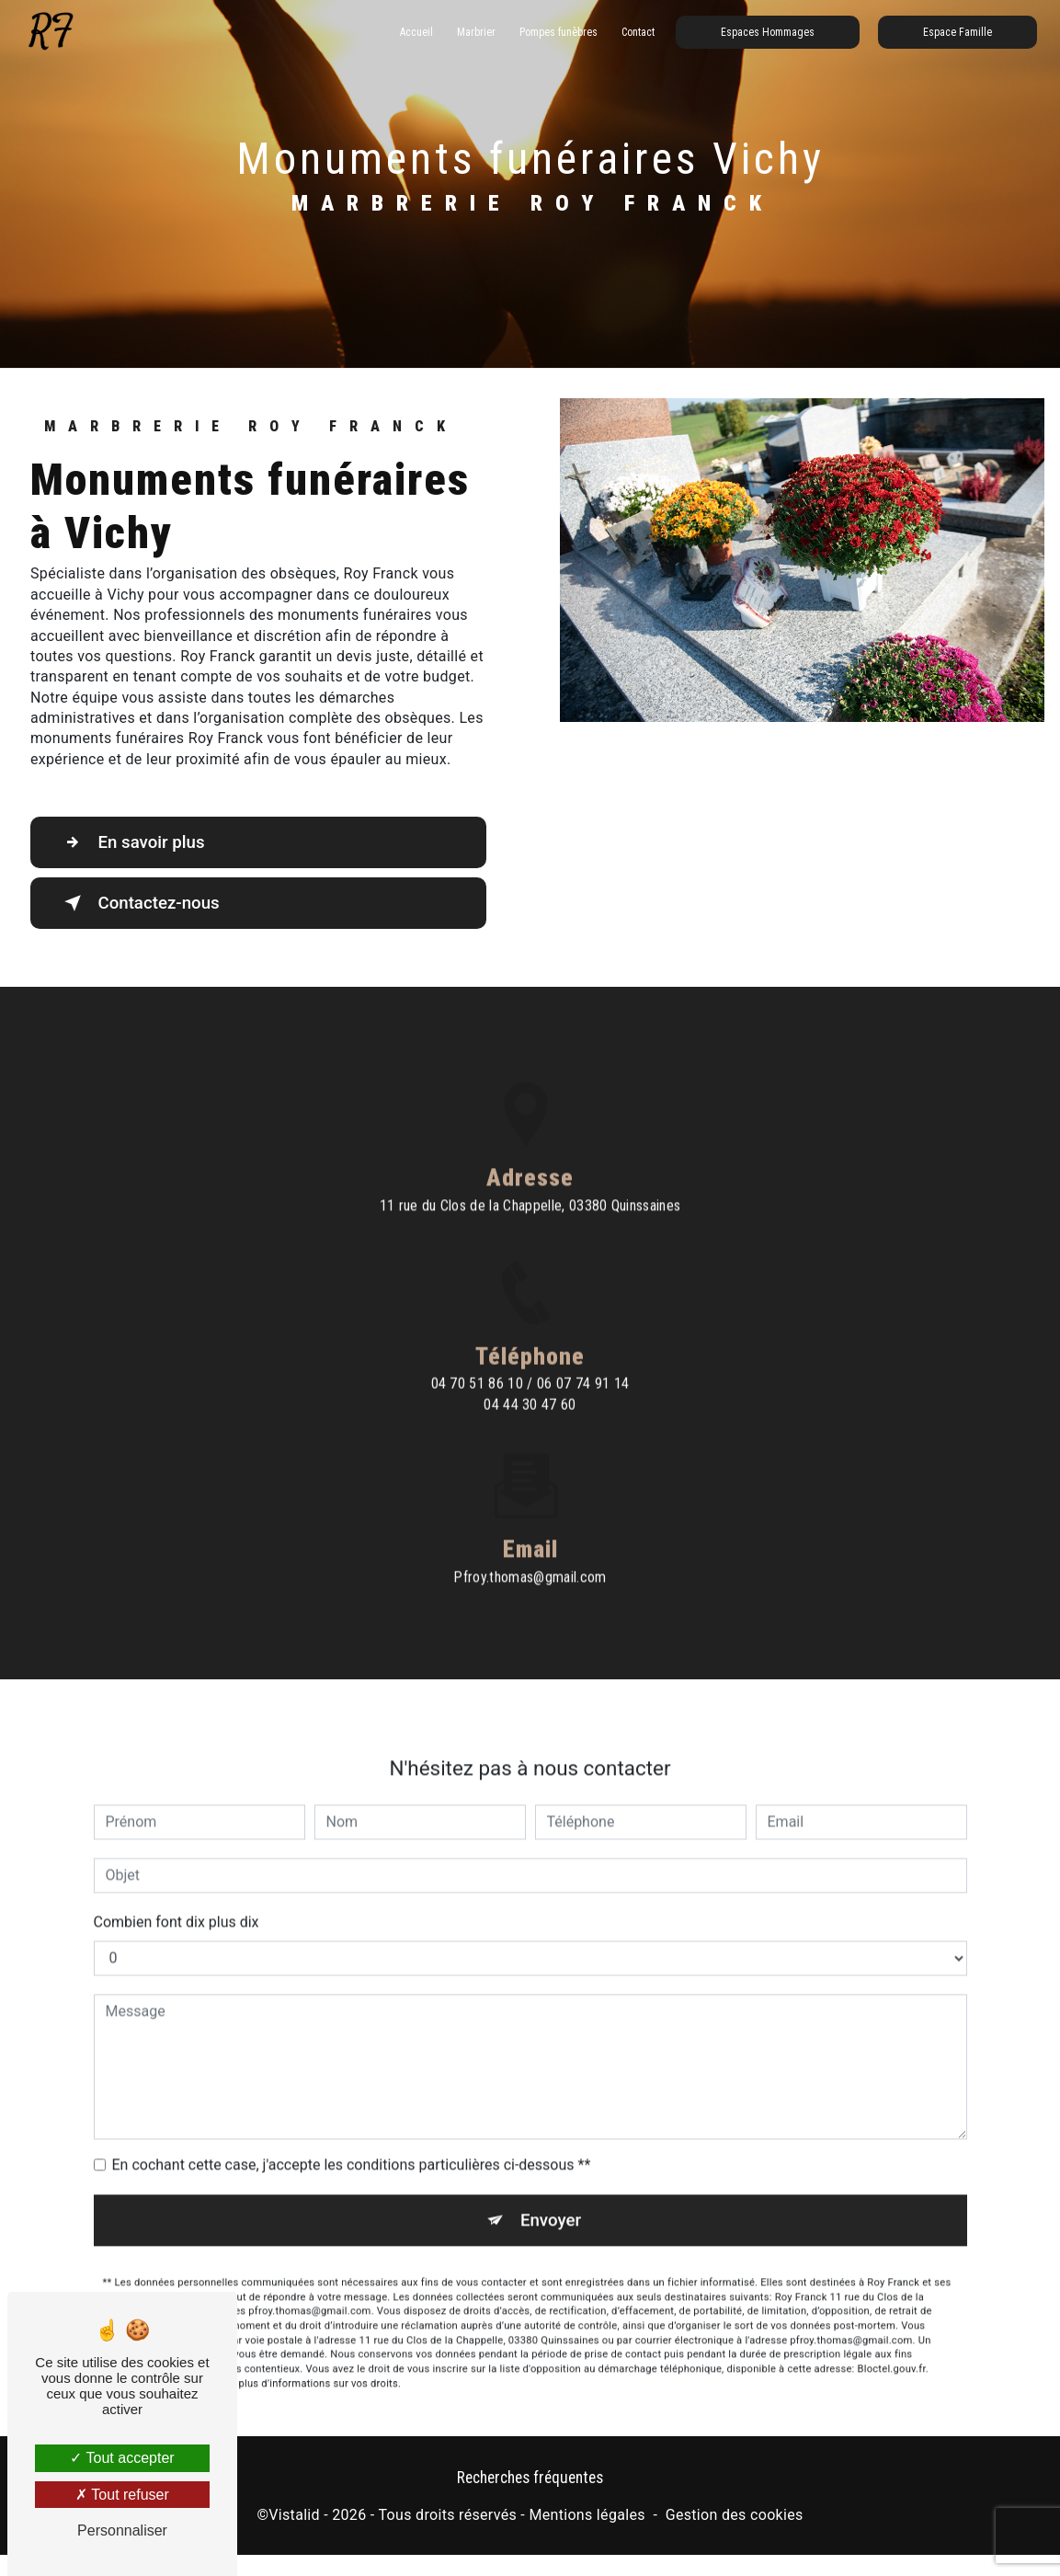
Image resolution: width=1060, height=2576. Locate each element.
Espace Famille (956, 32)
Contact (637, 32)
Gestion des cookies (735, 2515)
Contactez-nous (141, 903)
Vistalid (294, 2515)
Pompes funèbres (558, 32)
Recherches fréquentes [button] (530, 2478)
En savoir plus (134, 842)
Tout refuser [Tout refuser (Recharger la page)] (122, 2494)
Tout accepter (122, 2458)
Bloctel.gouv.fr (892, 2340)
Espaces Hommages (767, 32)
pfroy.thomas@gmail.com (529, 1547)
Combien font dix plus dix (176, 1893)
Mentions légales (586, 2515)
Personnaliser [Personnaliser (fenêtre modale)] (122, 2530)
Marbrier (475, 32)
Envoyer (550, 2191)
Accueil (415, 32)
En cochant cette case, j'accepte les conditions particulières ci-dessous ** (351, 2136)
